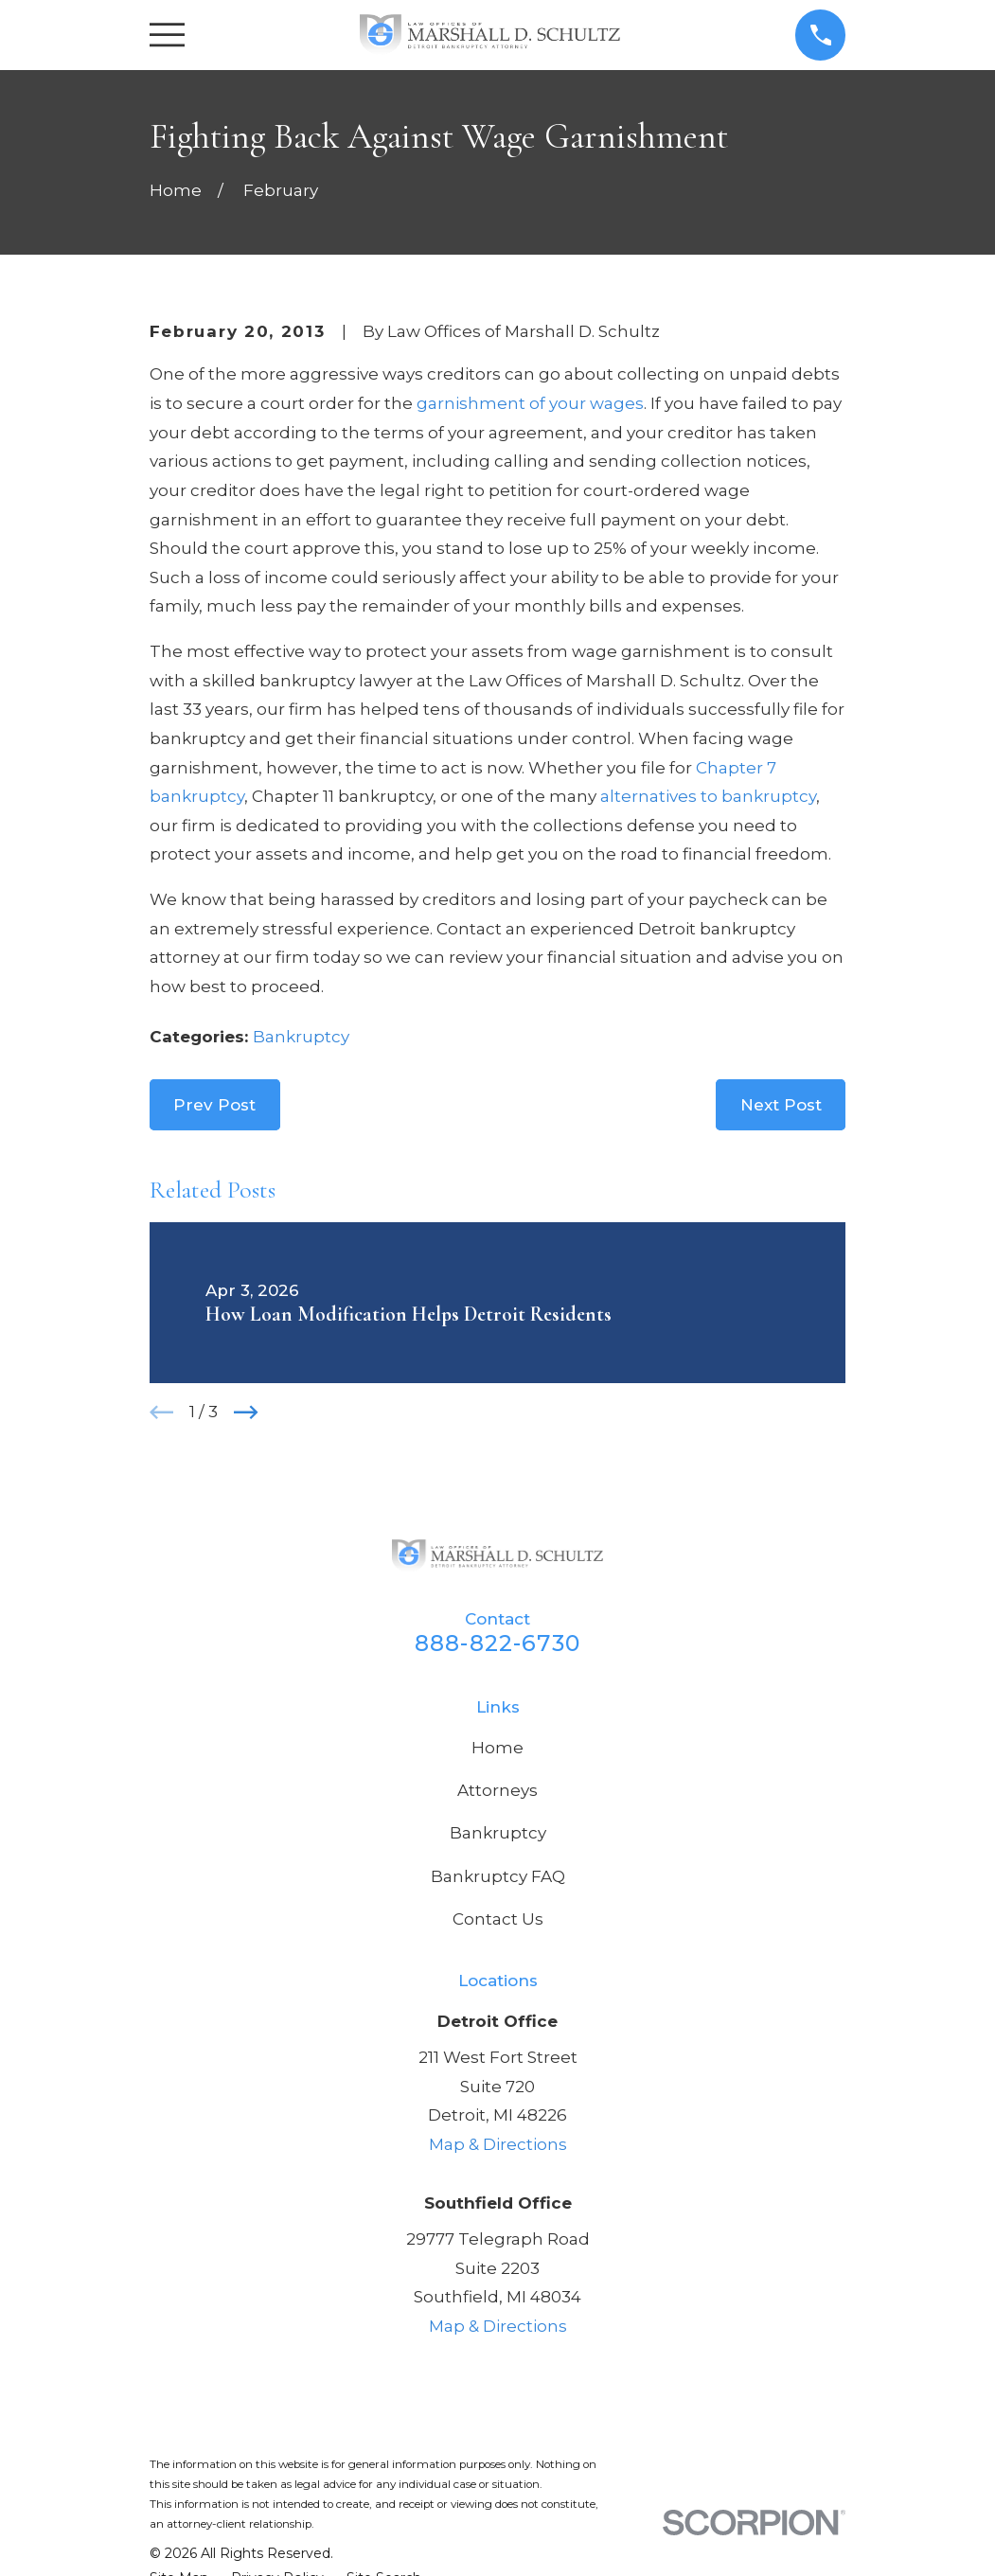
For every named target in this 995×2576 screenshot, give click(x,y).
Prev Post (214, 1104)
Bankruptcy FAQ (498, 1876)
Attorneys (497, 1790)
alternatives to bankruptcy (708, 796)
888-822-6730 (497, 1643)
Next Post (781, 1104)
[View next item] (246, 1412)
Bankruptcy (301, 1036)
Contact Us (498, 1919)
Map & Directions (498, 2144)
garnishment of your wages (530, 403)
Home (497, 1747)
